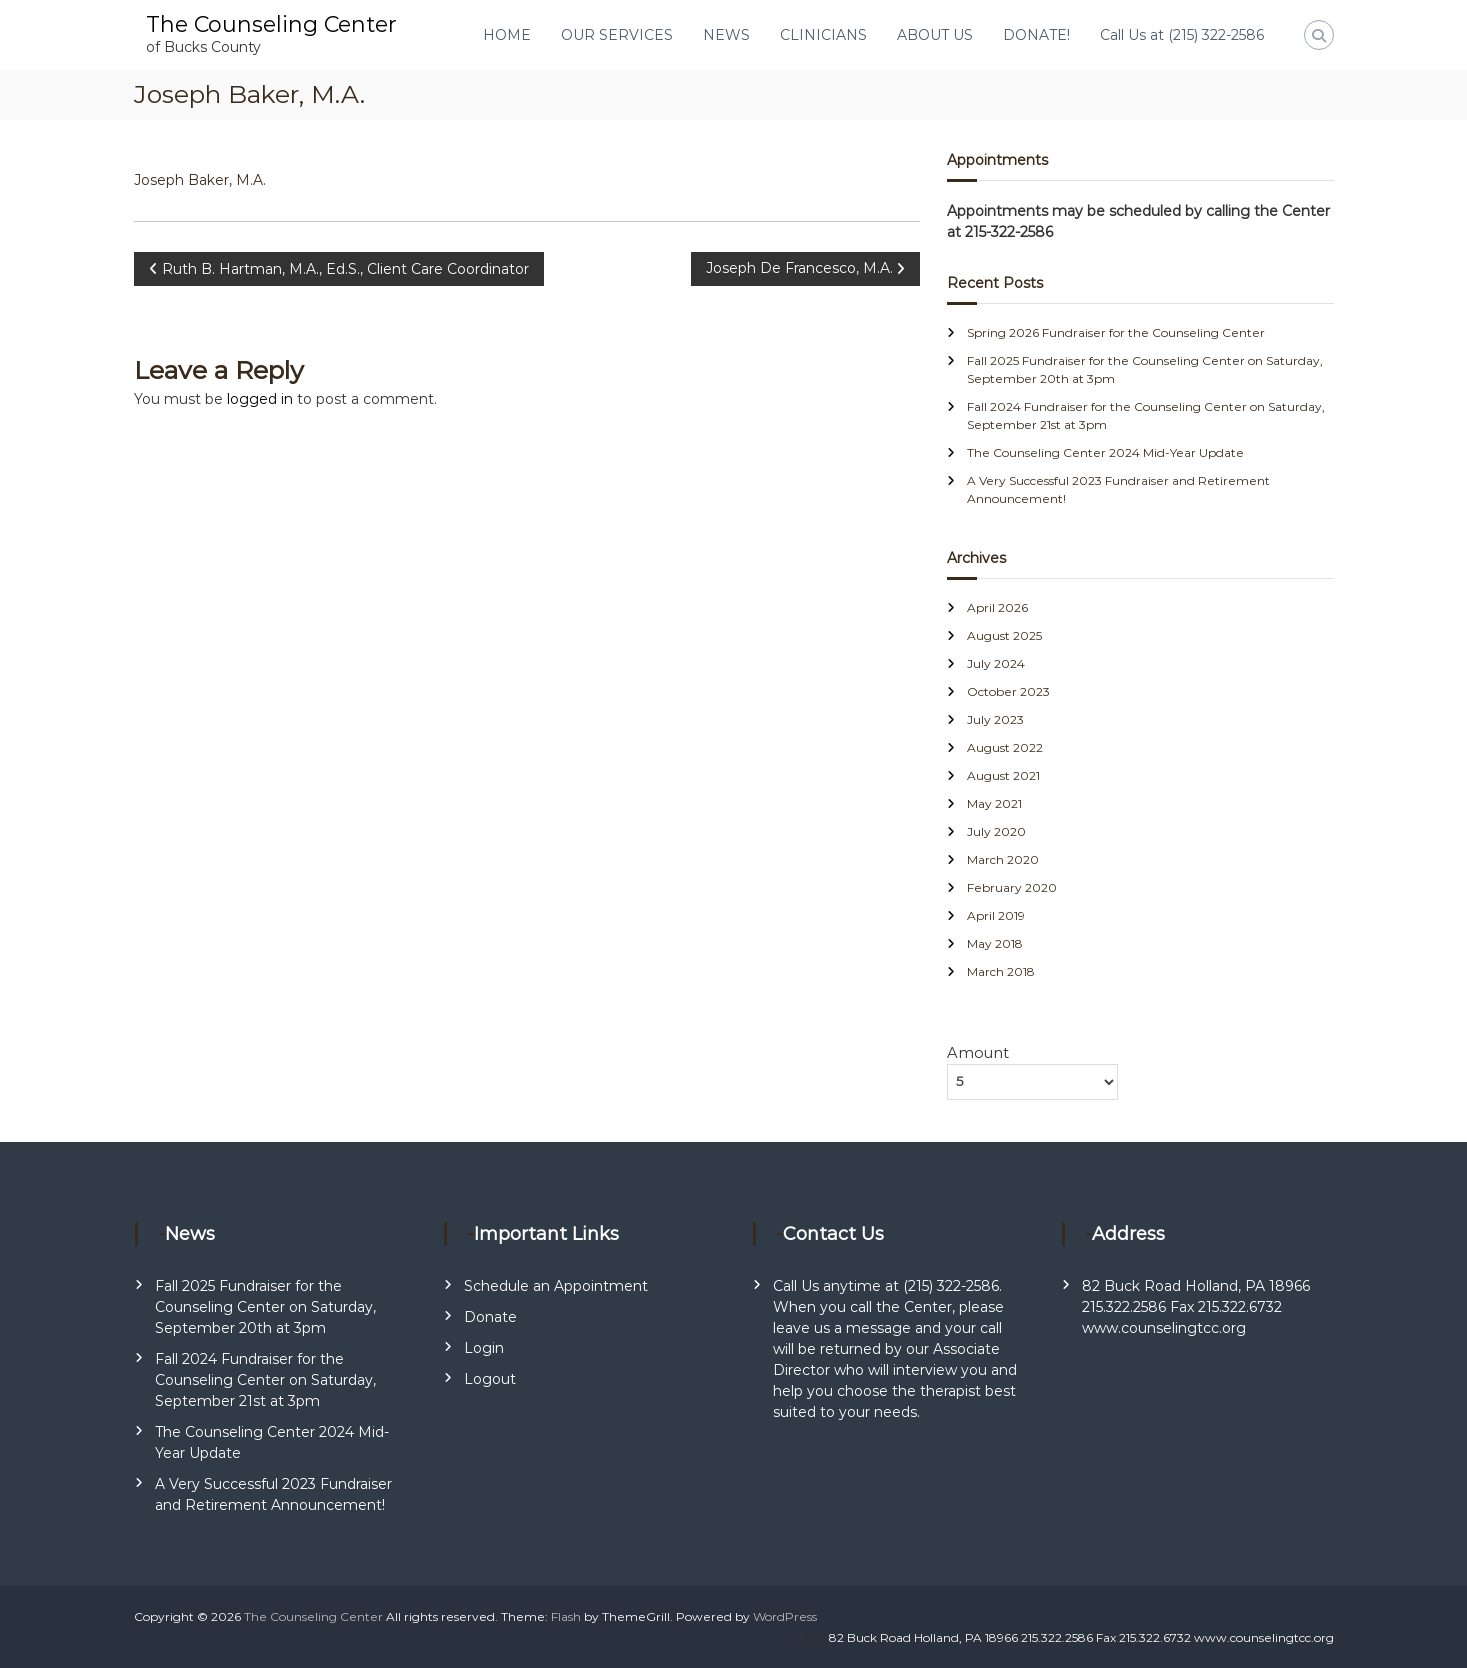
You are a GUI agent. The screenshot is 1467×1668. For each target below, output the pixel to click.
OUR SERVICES (617, 35)
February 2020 (1012, 887)
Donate (490, 1317)
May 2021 (994, 803)
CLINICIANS (823, 35)
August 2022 (1005, 747)
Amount (978, 1053)
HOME (507, 35)
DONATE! (1036, 35)
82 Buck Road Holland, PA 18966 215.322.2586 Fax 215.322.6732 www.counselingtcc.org (1196, 1307)
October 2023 (1008, 691)
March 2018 (1001, 971)
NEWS (726, 35)
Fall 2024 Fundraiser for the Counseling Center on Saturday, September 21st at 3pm (265, 1380)
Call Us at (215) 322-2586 (1182, 35)
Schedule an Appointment (556, 1286)
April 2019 (996, 915)
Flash (566, 1616)
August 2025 (1004, 635)
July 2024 (996, 663)
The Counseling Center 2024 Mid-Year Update (1105, 452)
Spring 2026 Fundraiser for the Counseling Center (1116, 332)
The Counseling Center (271, 24)
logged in (260, 399)
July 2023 (995, 719)
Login (484, 1348)
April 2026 (997, 607)
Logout (490, 1379)
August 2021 (1003, 775)
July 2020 (996, 831)
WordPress (785, 1616)
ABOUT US (935, 35)
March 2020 (1003, 859)
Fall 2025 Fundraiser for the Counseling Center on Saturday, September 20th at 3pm (265, 1307)
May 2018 (995, 943)
